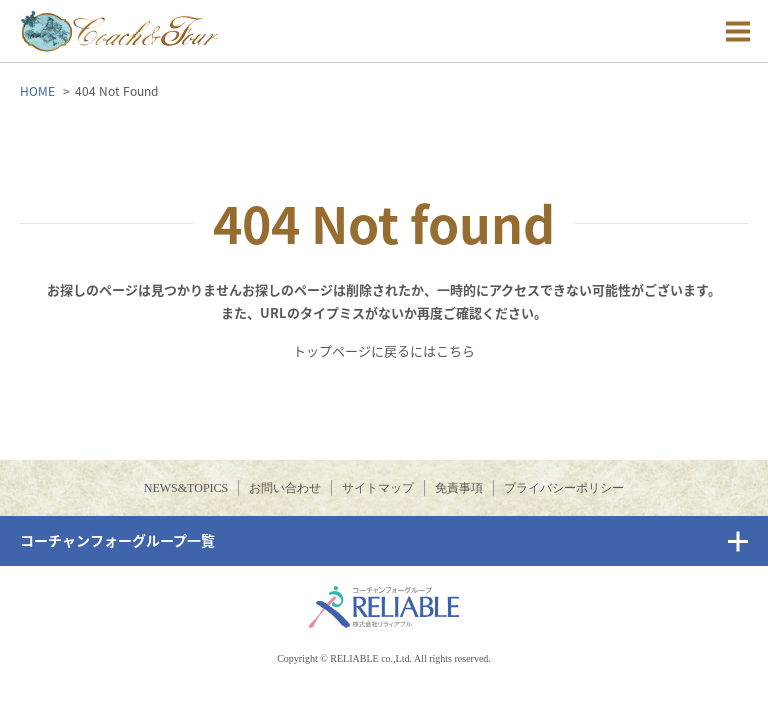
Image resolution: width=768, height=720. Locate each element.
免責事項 (459, 488)
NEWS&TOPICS (186, 488)
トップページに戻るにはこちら (384, 350)
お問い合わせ (285, 488)
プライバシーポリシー (564, 488)
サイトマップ (378, 488)
